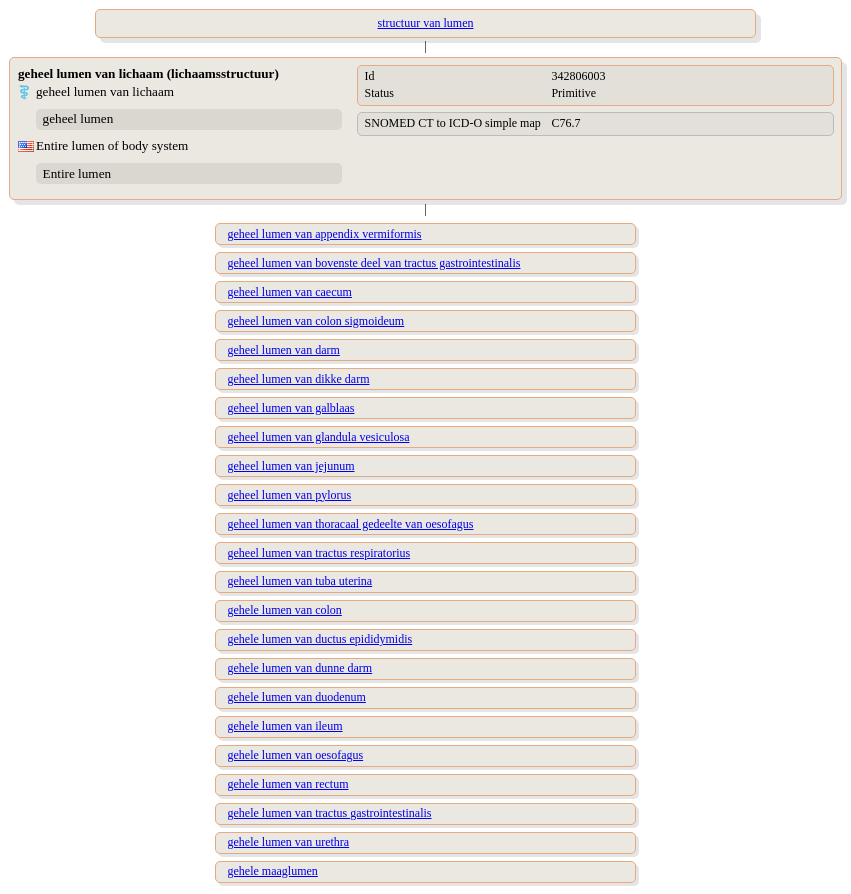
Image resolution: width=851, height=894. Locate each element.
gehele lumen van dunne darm (300, 668)
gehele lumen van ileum (285, 726)
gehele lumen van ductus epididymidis (320, 639)
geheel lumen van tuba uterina (300, 581)
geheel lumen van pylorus (290, 495)
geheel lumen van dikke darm (299, 379)
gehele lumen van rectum (288, 784)
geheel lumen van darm (284, 350)
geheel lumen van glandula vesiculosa (319, 437)
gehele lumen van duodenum (297, 697)
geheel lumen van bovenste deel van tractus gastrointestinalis (374, 263)
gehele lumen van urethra (289, 842)
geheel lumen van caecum (290, 292)
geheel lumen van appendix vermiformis (325, 234)
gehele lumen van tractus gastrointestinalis (330, 813)
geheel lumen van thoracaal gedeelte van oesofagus (351, 524)
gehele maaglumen (273, 871)
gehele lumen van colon (285, 610)
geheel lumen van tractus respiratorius (319, 553)
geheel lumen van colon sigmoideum (316, 321)
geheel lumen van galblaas (291, 408)
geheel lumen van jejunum (291, 466)
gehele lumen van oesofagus (296, 755)
